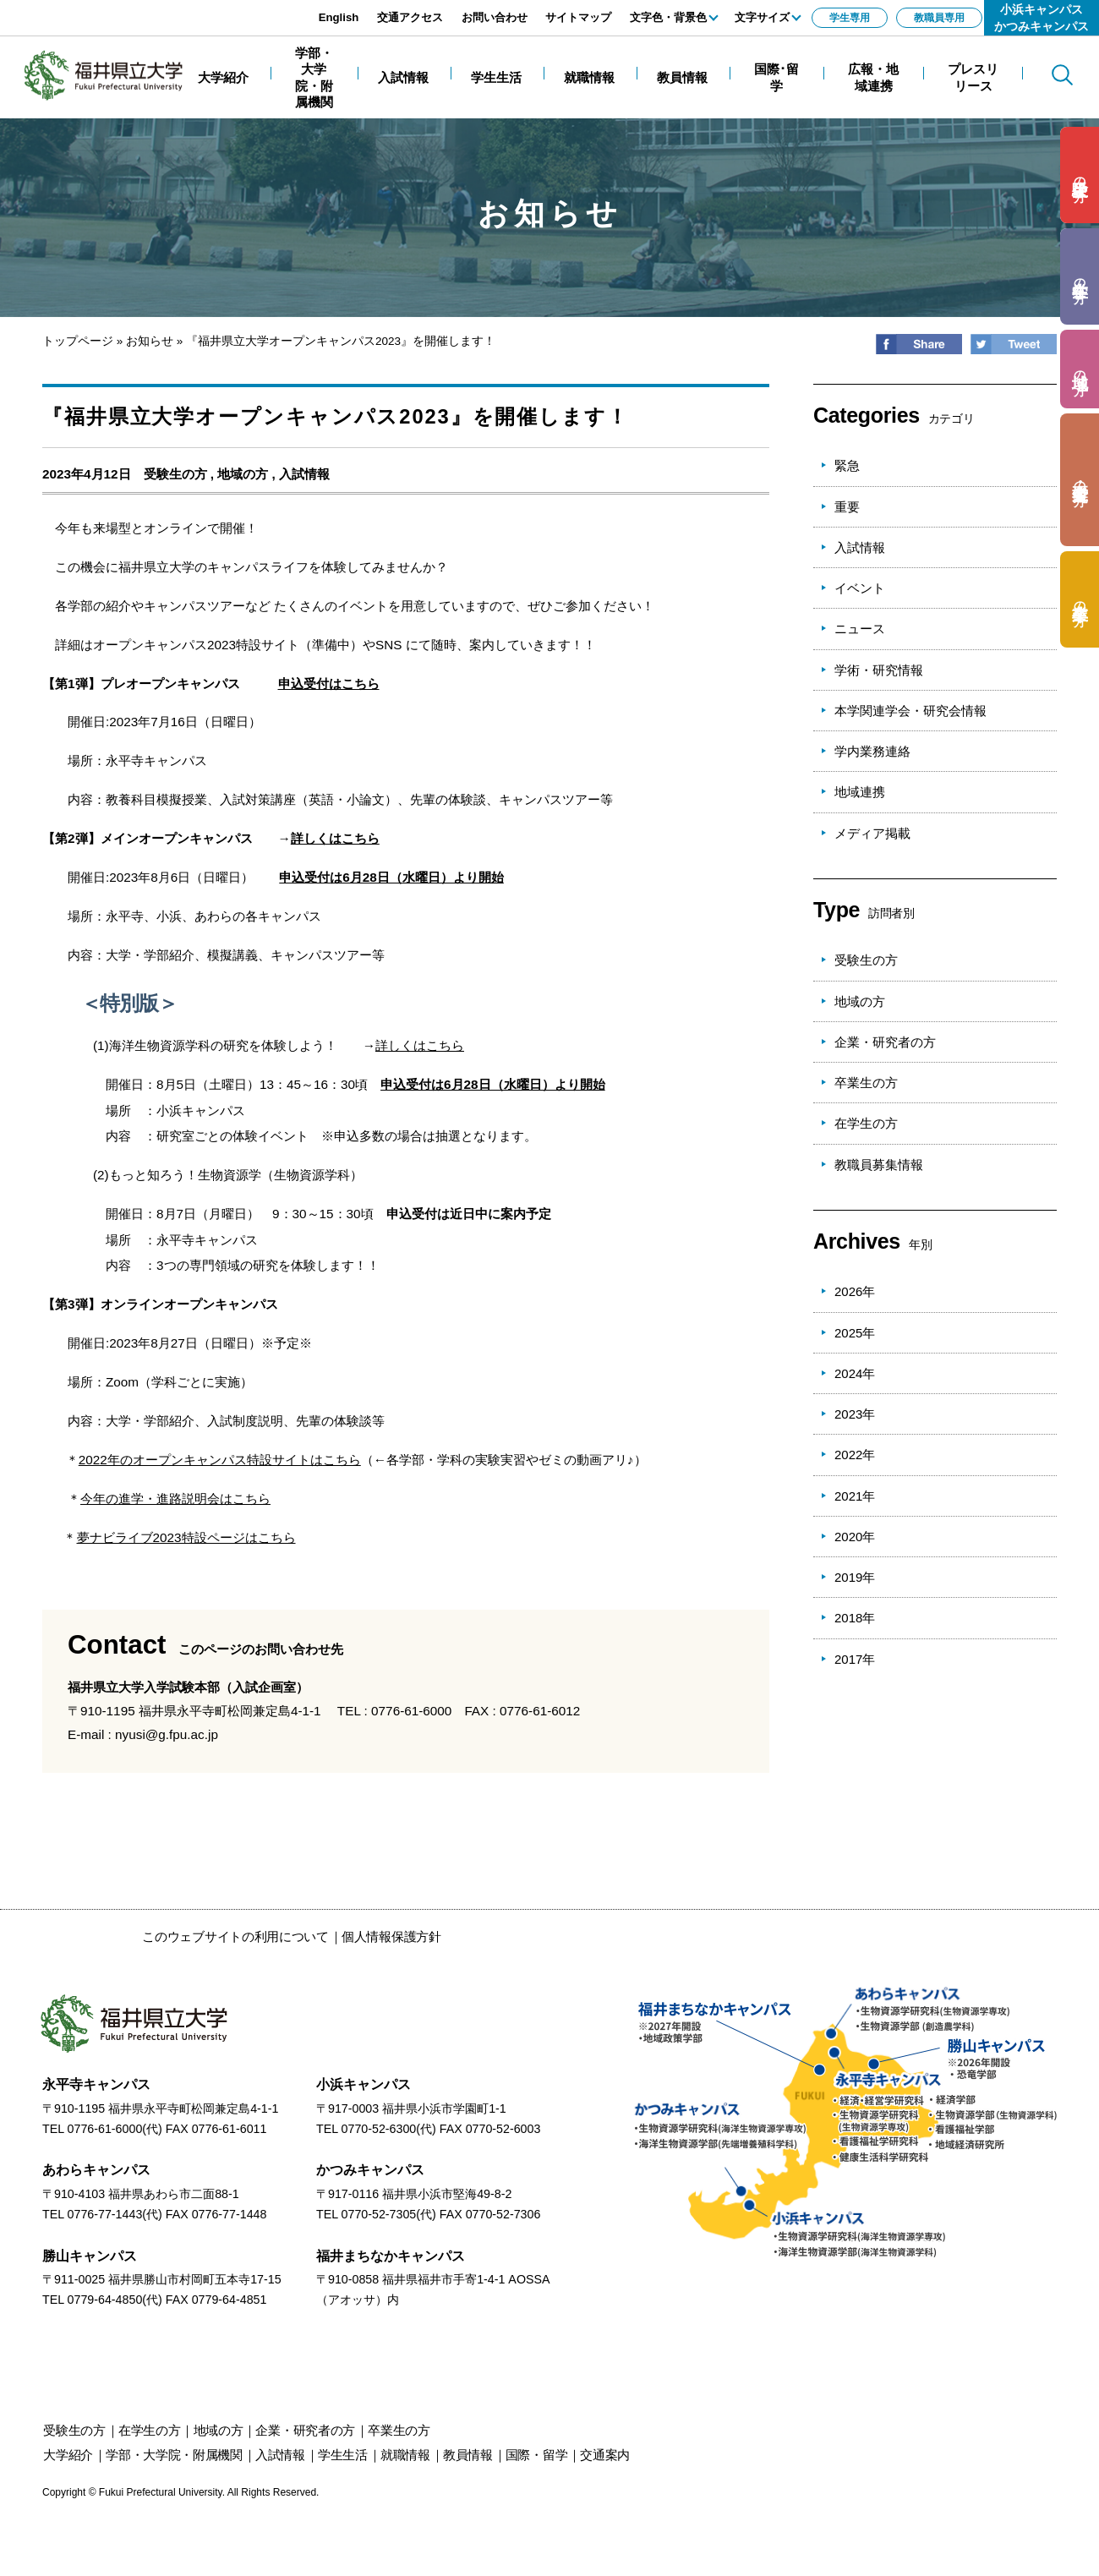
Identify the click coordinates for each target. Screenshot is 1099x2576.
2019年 (854, 1577)
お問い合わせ (495, 17)
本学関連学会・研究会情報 (910, 710)
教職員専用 (939, 18)
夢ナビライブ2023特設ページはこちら (186, 1537)
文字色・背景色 (668, 17)
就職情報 (405, 2454)
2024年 (854, 1373)
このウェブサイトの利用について (235, 1936)
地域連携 (859, 792)
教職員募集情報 (878, 1164)
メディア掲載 (872, 833)
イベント (859, 588)
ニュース (859, 628)
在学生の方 (866, 1123)
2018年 (854, 1618)
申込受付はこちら (329, 683)
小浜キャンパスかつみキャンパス (1041, 18)
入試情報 (304, 474)
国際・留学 (537, 2454)
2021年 (854, 1496)
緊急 (847, 465)
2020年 (854, 1536)
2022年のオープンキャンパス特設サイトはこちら (220, 1459)
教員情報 (468, 2454)
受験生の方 (175, 474)
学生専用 (849, 18)
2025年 (854, 1333)
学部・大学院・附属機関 (174, 2454)
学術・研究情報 (878, 670)
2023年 (854, 1414)
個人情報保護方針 (391, 1936)
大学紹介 (68, 2454)
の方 (1080, 175)
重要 (847, 507)
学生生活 (343, 2454)
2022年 (854, 1454)
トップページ (77, 341)
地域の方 (242, 474)
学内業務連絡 (872, 751)
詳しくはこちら (335, 838)
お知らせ (149, 341)
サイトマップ (578, 17)
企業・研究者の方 (885, 1042)
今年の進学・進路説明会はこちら (175, 1498)
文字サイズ (762, 17)
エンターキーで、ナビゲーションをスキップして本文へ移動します (190, 9)
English (339, 17)
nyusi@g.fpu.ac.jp (166, 1734)
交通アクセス (410, 17)
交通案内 (605, 2454)
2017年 (854, 1659)
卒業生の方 (866, 1082)
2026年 (854, 1291)
